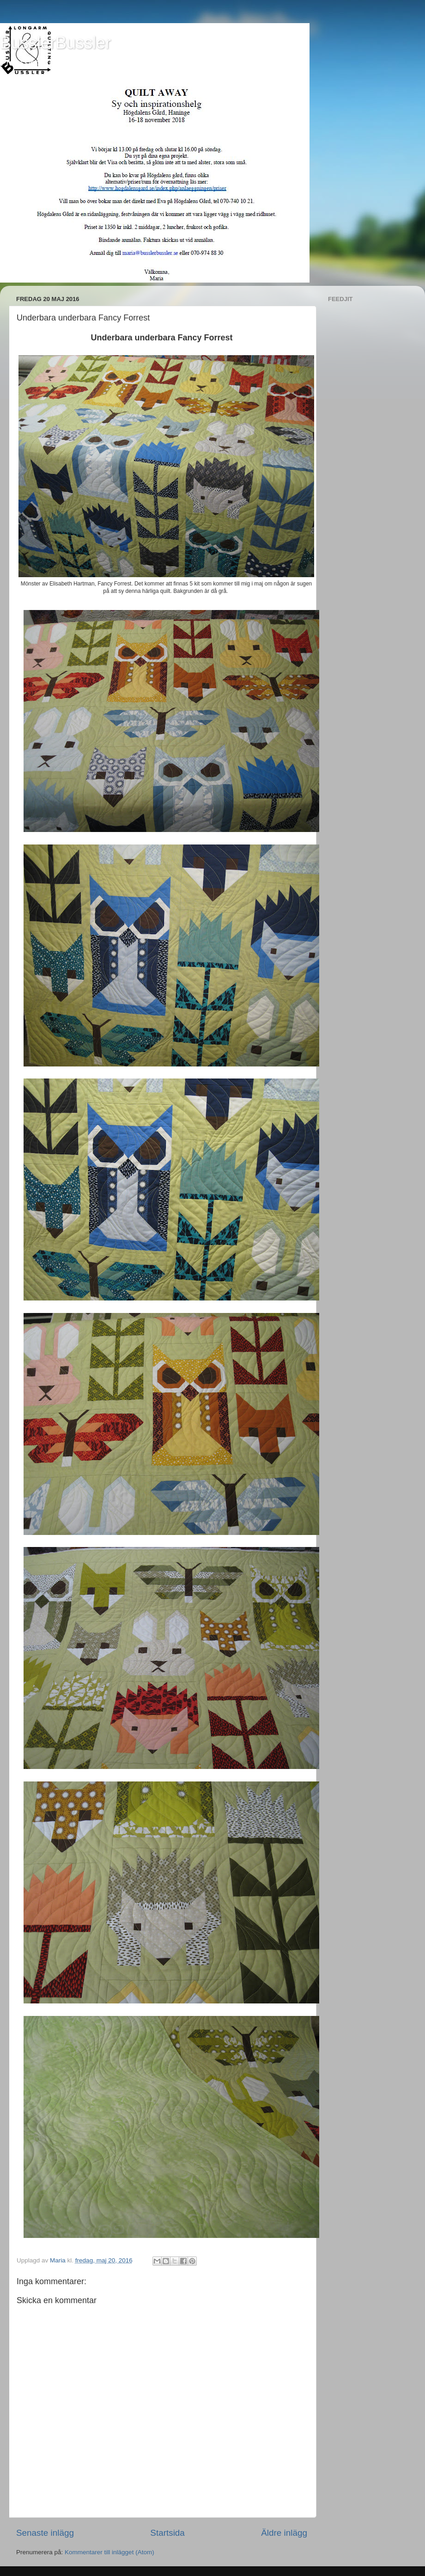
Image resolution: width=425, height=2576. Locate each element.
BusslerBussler (55, 42)
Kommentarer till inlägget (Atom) (109, 2552)
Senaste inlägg (45, 2533)
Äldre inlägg (284, 2533)
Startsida (167, 2533)
